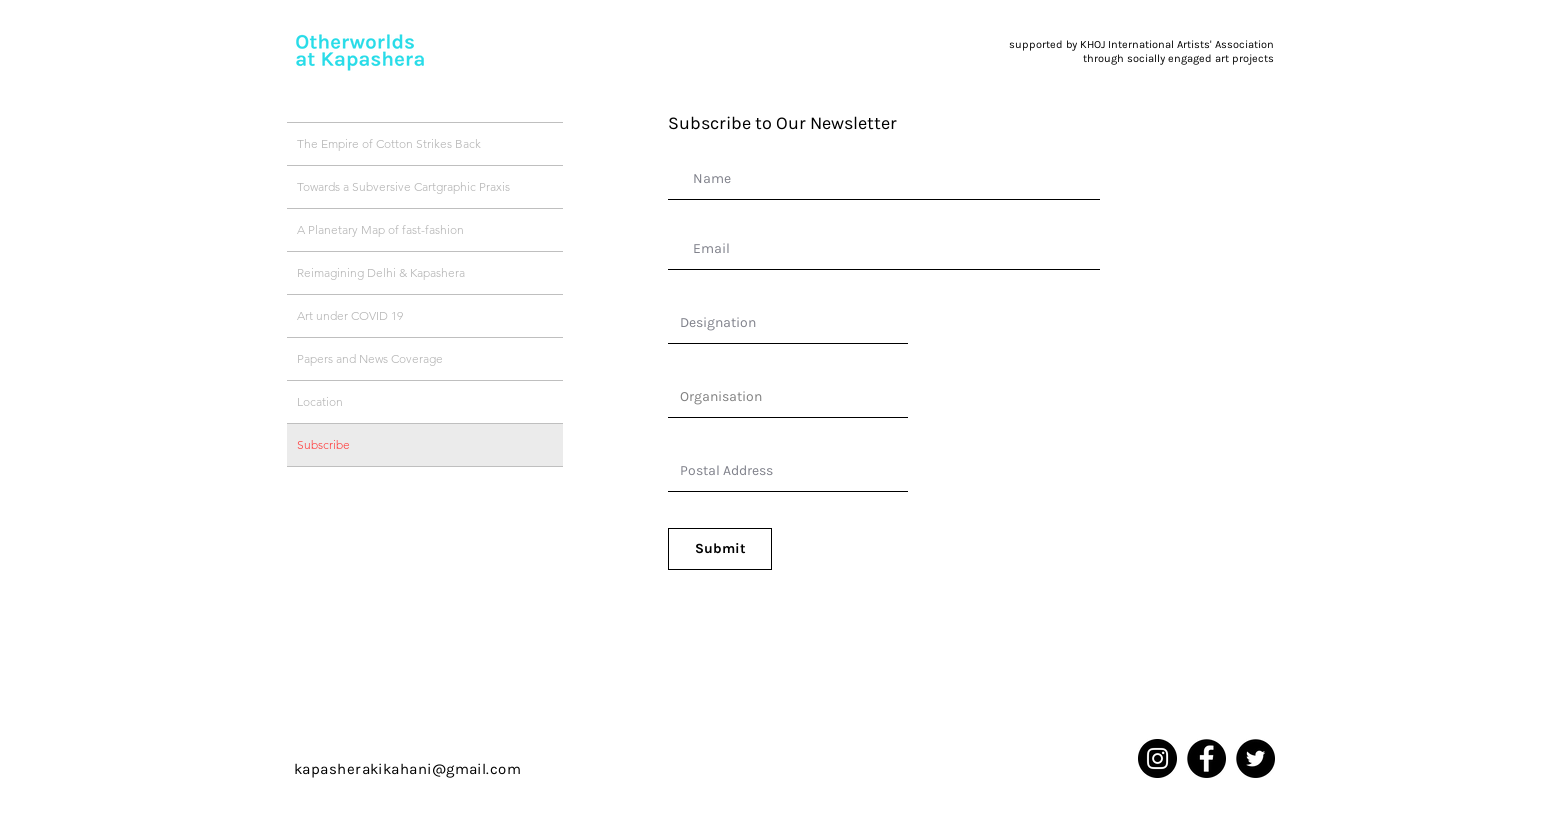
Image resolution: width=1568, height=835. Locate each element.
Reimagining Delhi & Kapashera (381, 272)
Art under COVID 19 (350, 315)
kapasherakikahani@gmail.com (407, 769)
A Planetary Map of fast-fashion (380, 229)
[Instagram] (1157, 758)
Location (320, 401)
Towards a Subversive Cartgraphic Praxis (403, 186)
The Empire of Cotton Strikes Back (389, 143)
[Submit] (720, 549)
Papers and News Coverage (370, 358)
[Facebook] (1206, 758)
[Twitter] (1255, 758)
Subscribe (323, 444)
